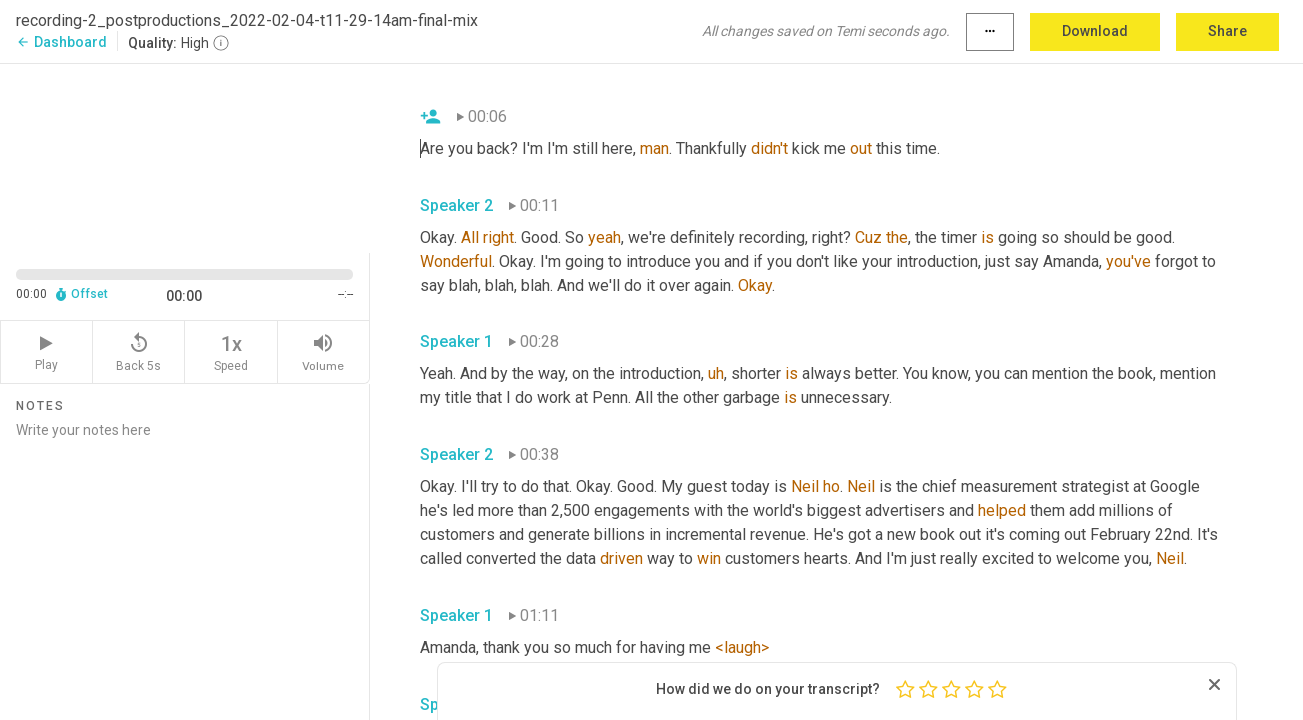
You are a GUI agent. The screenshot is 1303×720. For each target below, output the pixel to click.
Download (1095, 31)
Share (1227, 31)
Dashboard (61, 42)
